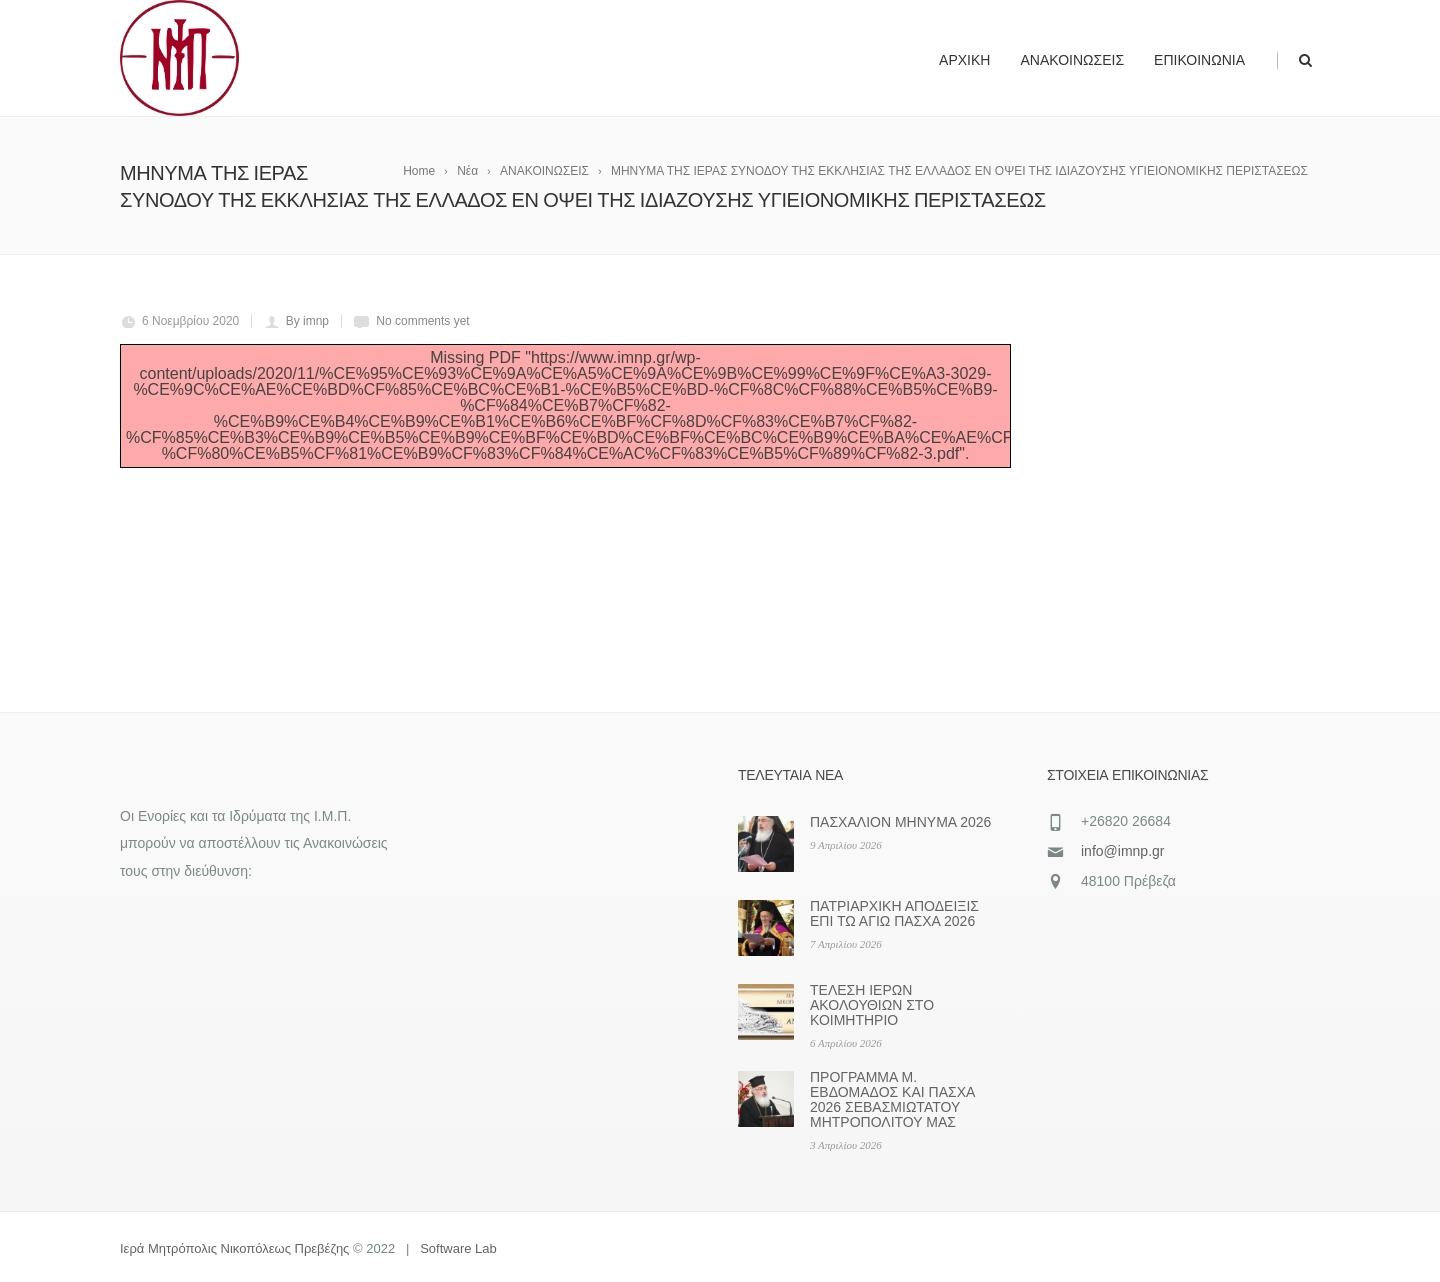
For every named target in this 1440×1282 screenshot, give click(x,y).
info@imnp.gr (1122, 851)
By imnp (307, 321)
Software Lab (458, 1248)
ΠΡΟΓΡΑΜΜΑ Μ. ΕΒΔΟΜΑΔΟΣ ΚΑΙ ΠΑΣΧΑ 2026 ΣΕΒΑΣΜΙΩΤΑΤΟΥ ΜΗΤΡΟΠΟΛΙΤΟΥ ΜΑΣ (892, 1099)
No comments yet (422, 321)
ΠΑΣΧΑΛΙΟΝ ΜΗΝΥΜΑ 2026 (900, 822)
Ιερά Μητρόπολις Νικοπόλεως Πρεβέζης (234, 1248)
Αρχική (964, 60)
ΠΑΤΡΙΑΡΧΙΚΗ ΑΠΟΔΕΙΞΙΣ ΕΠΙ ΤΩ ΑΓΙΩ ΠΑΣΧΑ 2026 (894, 913)
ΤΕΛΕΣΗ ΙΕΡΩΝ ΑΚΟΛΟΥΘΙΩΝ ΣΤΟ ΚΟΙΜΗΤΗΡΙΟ (872, 1005)
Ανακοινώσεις (1072, 60)
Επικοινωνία (1199, 60)
